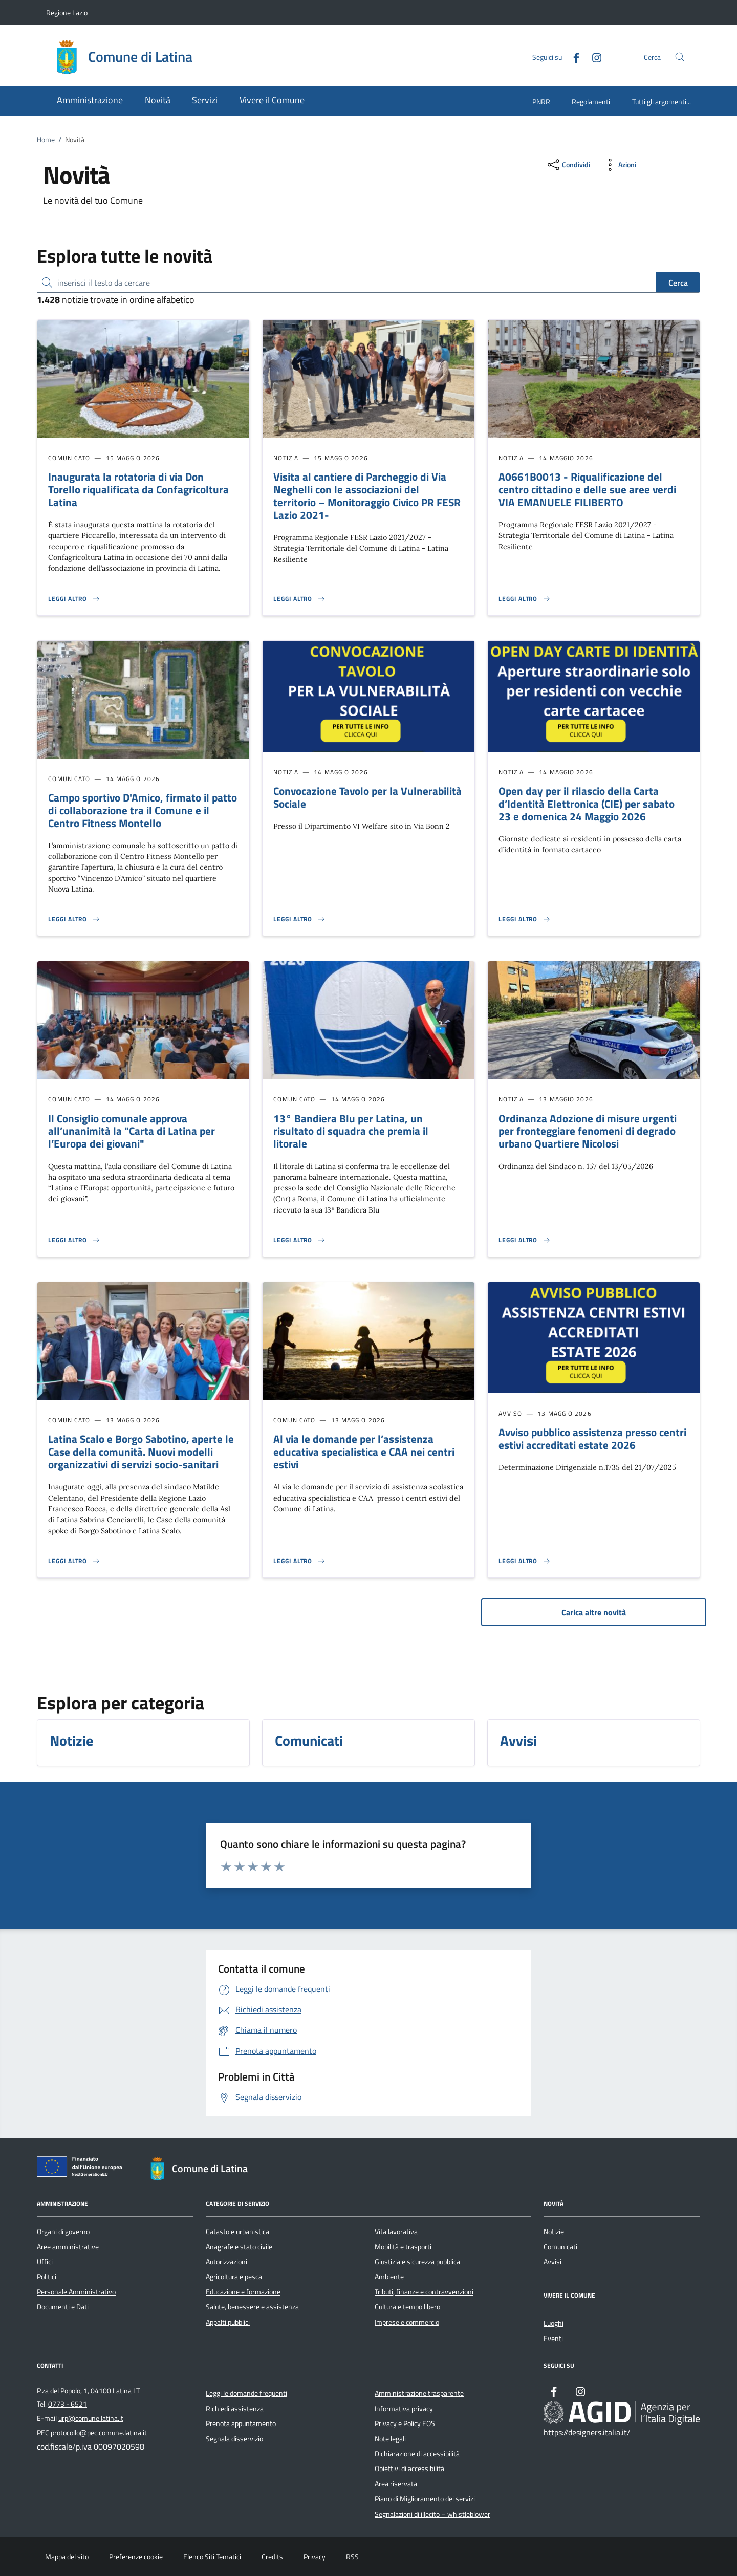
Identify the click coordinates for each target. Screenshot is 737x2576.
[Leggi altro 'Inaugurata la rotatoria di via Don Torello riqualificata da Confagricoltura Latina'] (74, 599)
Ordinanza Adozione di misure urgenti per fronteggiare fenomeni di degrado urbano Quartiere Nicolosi (587, 1131)
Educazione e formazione (243, 2292)
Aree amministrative (68, 2247)
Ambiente (389, 2276)
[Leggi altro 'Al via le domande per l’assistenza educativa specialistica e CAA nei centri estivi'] (299, 1561)
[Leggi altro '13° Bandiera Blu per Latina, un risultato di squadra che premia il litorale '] (299, 1240)
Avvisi (552, 2261)
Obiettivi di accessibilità (409, 2468)
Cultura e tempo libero (407, 2306)
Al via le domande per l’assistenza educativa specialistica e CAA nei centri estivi (363, 1452)
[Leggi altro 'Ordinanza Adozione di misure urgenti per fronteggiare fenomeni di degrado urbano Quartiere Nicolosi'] (524, 1240)
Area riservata (396, 2484)
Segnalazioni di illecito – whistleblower (432, 2514)
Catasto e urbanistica (237, 2231)
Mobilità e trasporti (403, 2247)
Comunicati (560, 2247)
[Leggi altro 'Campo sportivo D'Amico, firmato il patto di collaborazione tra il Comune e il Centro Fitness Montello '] (74, 919)
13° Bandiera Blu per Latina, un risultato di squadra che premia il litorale (350, 1131)
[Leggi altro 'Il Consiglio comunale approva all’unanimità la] (74, 1240)
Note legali (390, 2438)
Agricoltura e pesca (234, 2276)
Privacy (315, 2556)
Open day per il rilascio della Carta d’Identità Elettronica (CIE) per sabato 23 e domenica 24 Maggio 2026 (586, 804)
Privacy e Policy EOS (405, 2423)
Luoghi (553, 2323)
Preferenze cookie (136, 2556)
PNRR (541, 101)
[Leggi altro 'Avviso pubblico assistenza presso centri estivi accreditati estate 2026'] (524, 1561)
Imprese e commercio (407, 2322)
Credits (272, 2556)
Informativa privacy (404, 2408)
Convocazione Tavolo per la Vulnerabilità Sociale (367, 797)
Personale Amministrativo (76, 2292)
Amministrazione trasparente (419, 2393)
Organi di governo (63, 2231)
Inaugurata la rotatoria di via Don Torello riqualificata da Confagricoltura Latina (138, 489)
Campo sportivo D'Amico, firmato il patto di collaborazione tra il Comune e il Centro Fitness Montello (142, 810)
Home (46, 139)
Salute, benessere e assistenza (252, 2306)
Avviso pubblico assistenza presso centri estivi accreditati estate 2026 (592, 1438)
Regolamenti (591, 101)
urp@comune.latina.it (90, 2418)
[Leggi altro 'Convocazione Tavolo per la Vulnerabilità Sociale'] (299, 919)
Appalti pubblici (228, 2322)
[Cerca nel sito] (680, 57)
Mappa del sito (67, 2556)
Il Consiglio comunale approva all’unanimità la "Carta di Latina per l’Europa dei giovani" (131, 1131)
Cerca (678, 282)
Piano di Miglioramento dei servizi (425, 2498)
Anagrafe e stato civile (239, 2247)
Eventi (553, 2338)
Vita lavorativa (396, 2231)
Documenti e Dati (63, 2306)
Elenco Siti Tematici (212, 2556)
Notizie (554, 2231)
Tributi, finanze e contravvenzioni (424, 2292)
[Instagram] (592, 56)
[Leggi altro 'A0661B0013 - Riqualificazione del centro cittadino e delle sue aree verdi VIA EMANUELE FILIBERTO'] (524, 599)
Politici (46, 2276)
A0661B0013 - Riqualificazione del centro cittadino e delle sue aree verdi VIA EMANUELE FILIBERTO (587, 489)
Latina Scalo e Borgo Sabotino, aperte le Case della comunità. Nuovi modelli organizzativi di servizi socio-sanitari (141, 1452)
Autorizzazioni (226, 2261)
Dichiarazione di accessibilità (417, 2453)
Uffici (45, 2261)
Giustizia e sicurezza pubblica (417, 2261)
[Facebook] (572, 56)
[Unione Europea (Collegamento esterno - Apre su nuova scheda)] (82, 2168)
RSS (352, 2556)
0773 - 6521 (67, 2404)
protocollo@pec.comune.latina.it (99, 2432)
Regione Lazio (67, 12)
